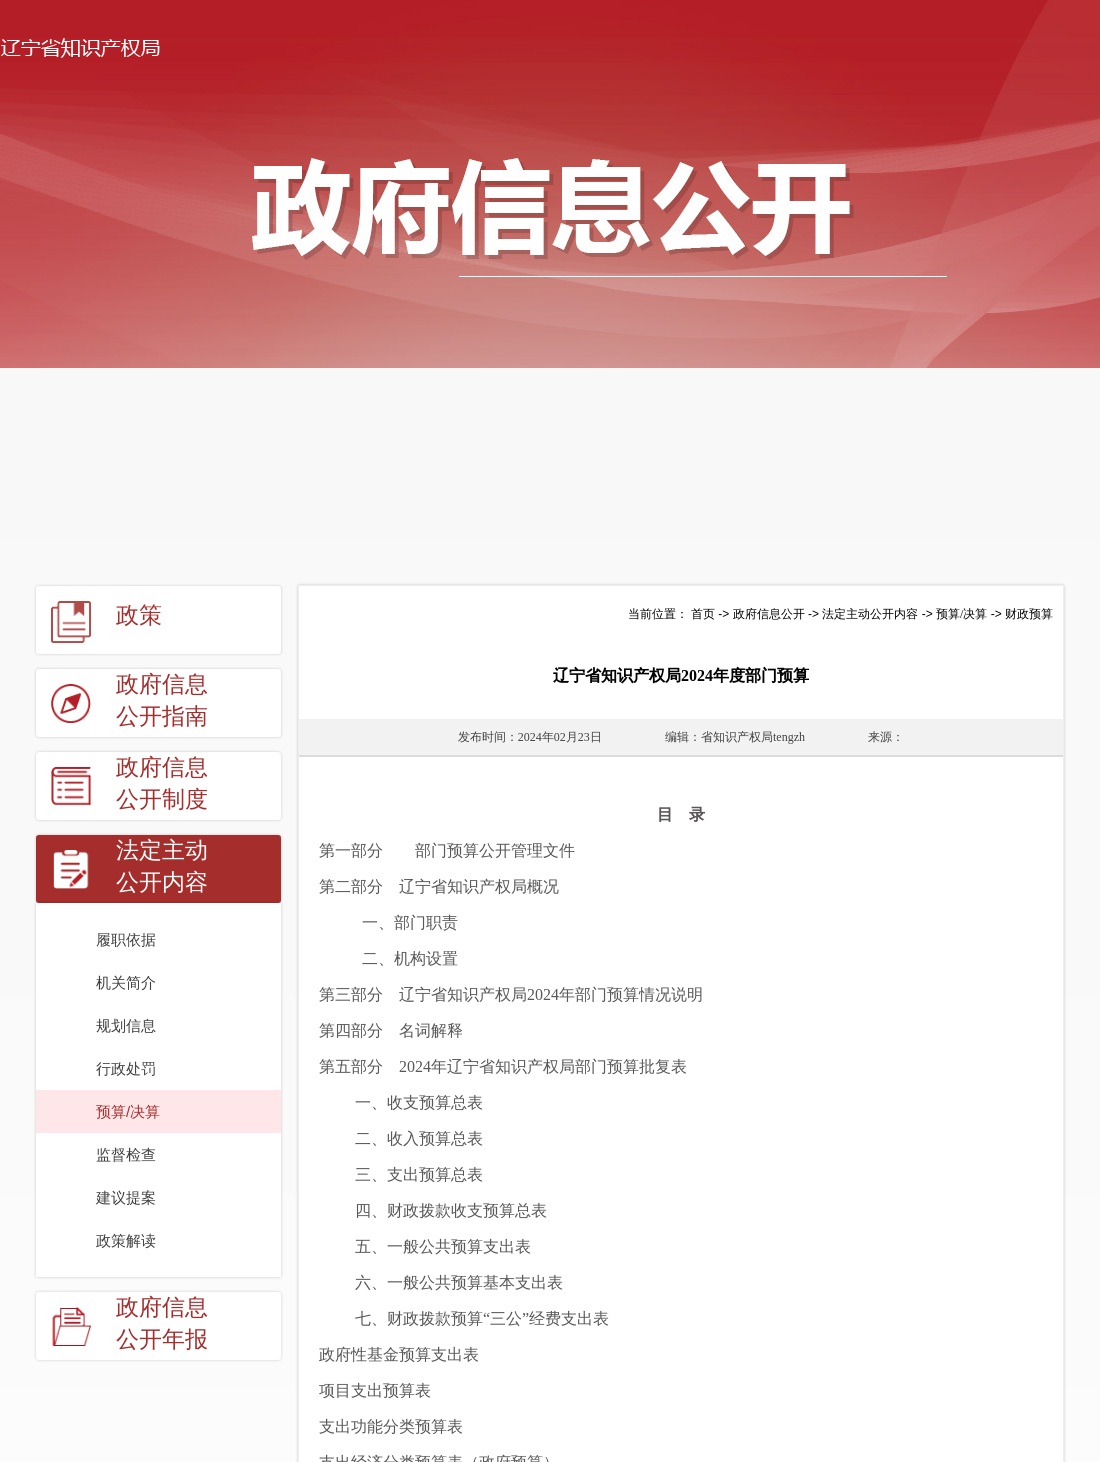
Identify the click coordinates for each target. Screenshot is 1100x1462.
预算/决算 (128, 1111)
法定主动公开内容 (162, 866)
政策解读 (126, 1240)
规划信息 (126, 1025)
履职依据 (126, 939)
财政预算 (1029, 614)
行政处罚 (126, 1068)
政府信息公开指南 (162, 700)
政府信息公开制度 (162, 783)
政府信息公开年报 (162, 1323)
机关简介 (126, 982)
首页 (703, 614)
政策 (139, 615)
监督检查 (126, 1154)
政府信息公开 (769, 614)
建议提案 (126, 1197)
